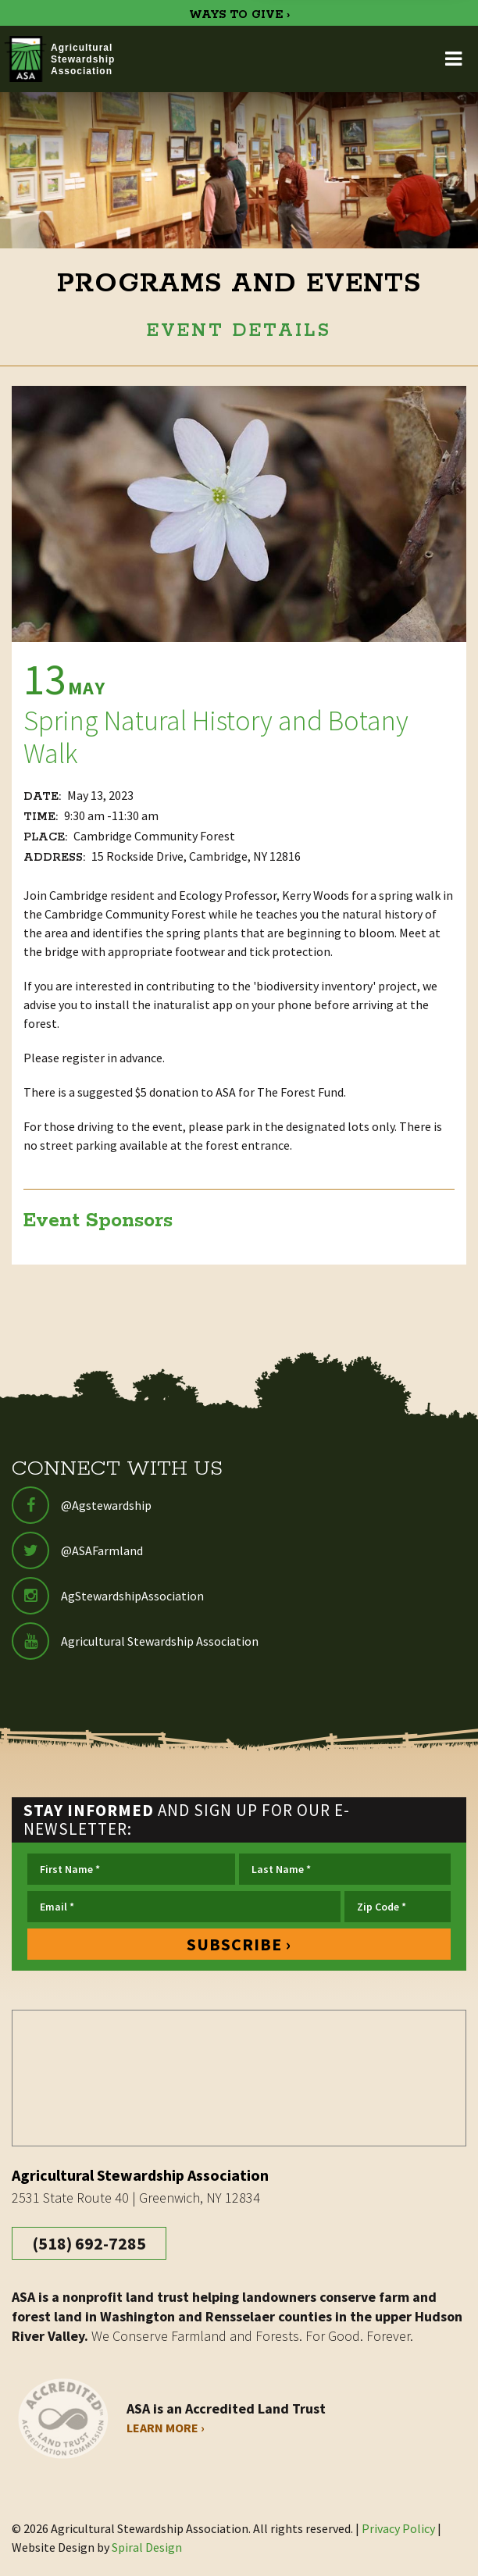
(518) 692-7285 (89, 2243)
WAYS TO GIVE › (239, 15)
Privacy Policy (398, 2528)
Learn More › (166, 2427)
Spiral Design (147, 2547)
